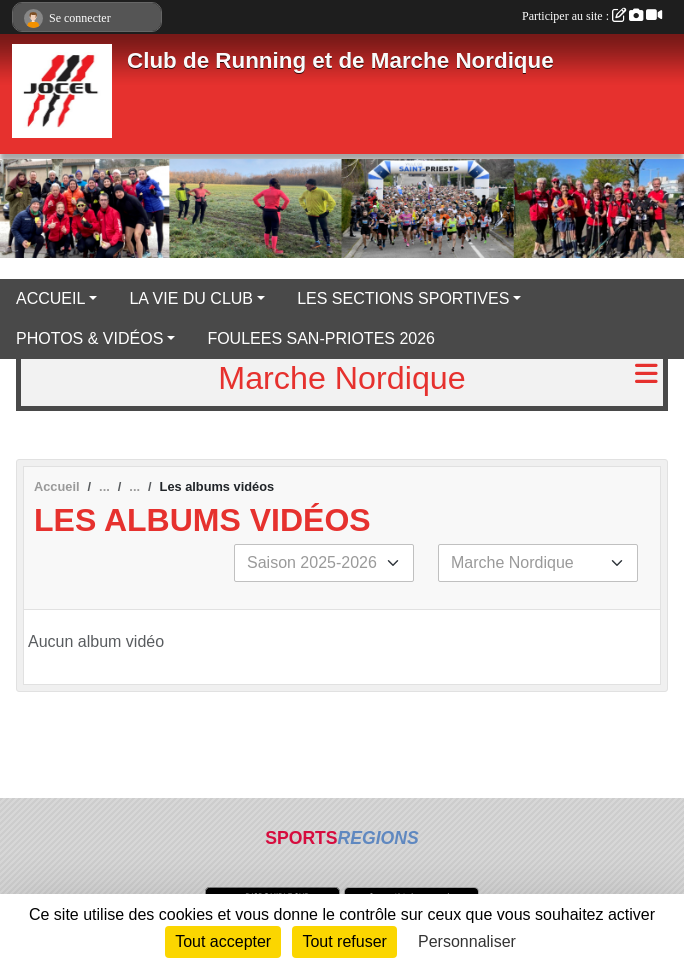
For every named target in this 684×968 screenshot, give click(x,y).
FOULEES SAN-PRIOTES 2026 (321, 338)
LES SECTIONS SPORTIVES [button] (403, 298)
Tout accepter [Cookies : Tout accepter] (223, 941)
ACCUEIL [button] (50, 298)
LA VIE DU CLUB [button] (191, 298)
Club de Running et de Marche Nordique (340, 60)
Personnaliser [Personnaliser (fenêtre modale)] (467, 941)
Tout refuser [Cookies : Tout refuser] (344, 941)
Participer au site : (592, 16)
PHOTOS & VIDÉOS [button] (89, 338)
